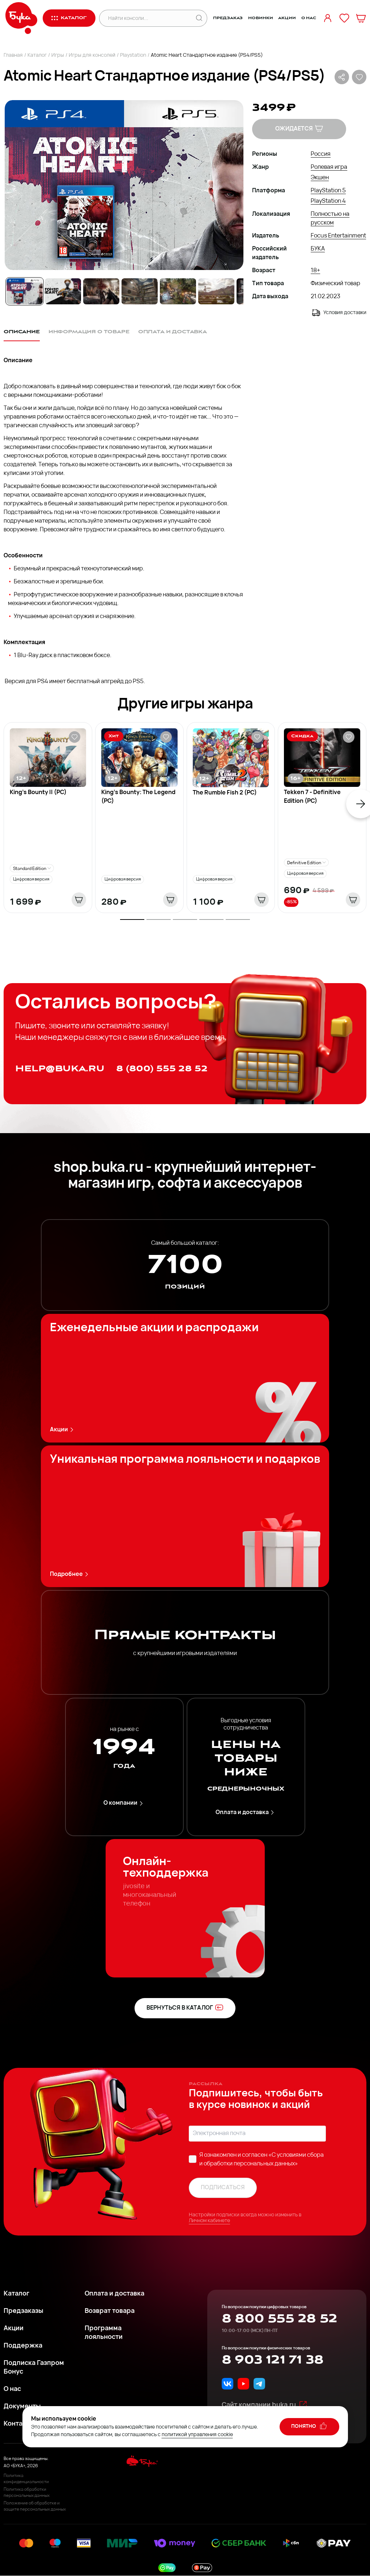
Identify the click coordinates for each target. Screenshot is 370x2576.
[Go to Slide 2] (63, 291)
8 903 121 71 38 (272, 2360)
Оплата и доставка (246, 1812)
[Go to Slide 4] (140, 291)
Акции (286, 18)
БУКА (318, 249)
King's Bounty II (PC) (38, 793)
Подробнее (70, 1574)
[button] (123, 185)
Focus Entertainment (338, 236)
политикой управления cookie (197, 2435)
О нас (308, 18)
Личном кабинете (209, 2221)
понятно (309, 2426)
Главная (13, 55)
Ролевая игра (329, 167)
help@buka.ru (60, 1068)
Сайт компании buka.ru (264, 2404)
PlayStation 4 (328, 201)
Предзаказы (23, 2311)
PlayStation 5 (328, 191)
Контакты (19, 2424)
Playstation (133, 55)
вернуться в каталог (185, 2007)
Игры (57, 55)
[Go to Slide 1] (25, 291)
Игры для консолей (92, 55)
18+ (315, 271)
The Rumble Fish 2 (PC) (225, 793)
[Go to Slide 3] (101, 291)
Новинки (260, 18)
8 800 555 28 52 (279, 2318)
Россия (321, 154)
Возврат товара (110, 2311)
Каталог (37, 55)
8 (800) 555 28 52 (162, 1068)
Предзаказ (228, 18)
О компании (124, 1803)
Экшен (320, 178)
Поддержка (23, 2346)
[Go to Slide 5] (178, 291)
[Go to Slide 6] (216, 291)
